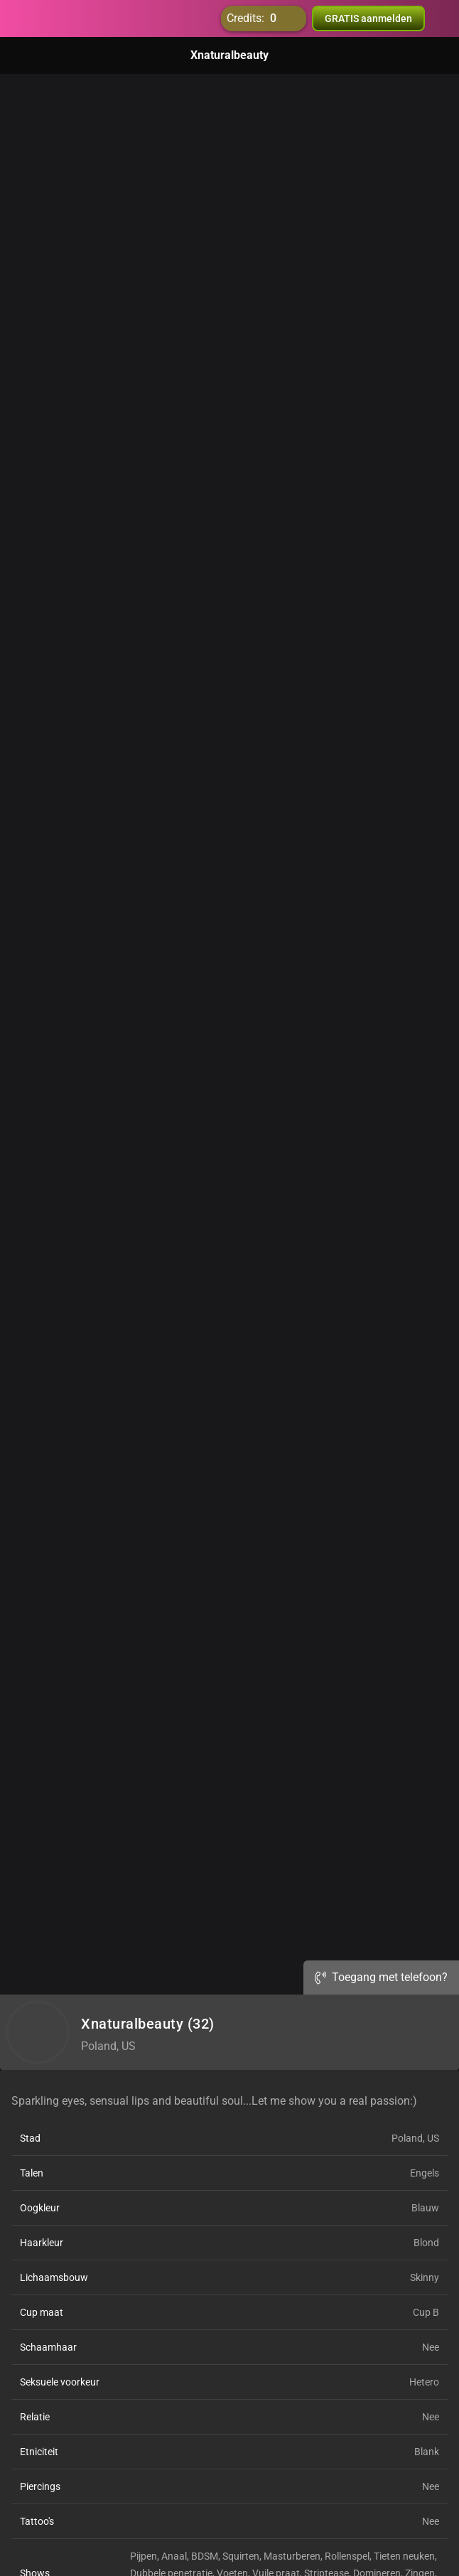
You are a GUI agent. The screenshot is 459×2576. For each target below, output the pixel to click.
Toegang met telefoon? (381, 1977)
